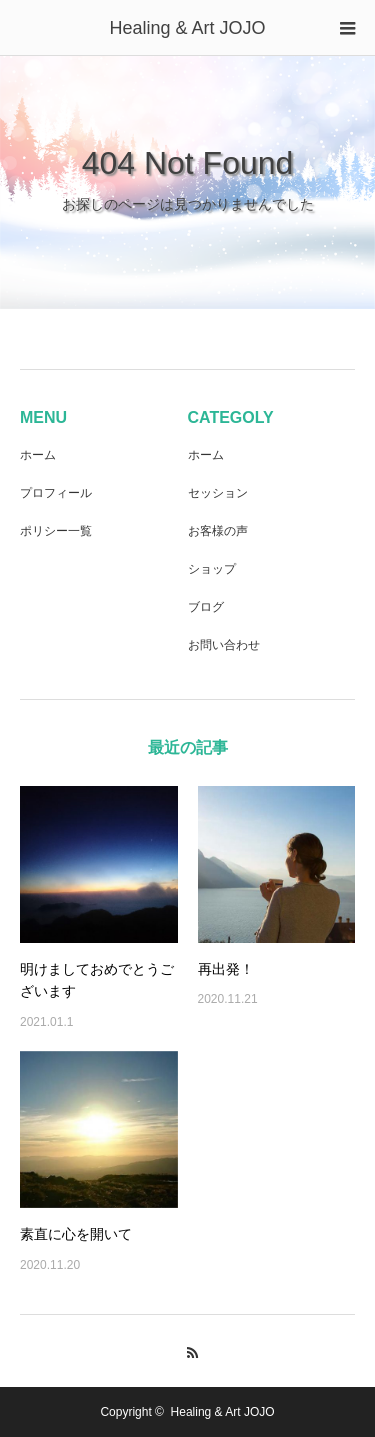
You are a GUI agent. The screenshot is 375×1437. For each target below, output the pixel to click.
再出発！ (226, 969)
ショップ (212, 569)
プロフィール (56, 493)
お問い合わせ (224, 645)
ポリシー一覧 (56, 531)
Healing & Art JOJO (187, 28)
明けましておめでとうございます (97, 980)
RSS (187, 1350)
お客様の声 (218, 531)
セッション (218, 493)
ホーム (38, 455)
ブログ (206, 607)
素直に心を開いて (76, 1234)
